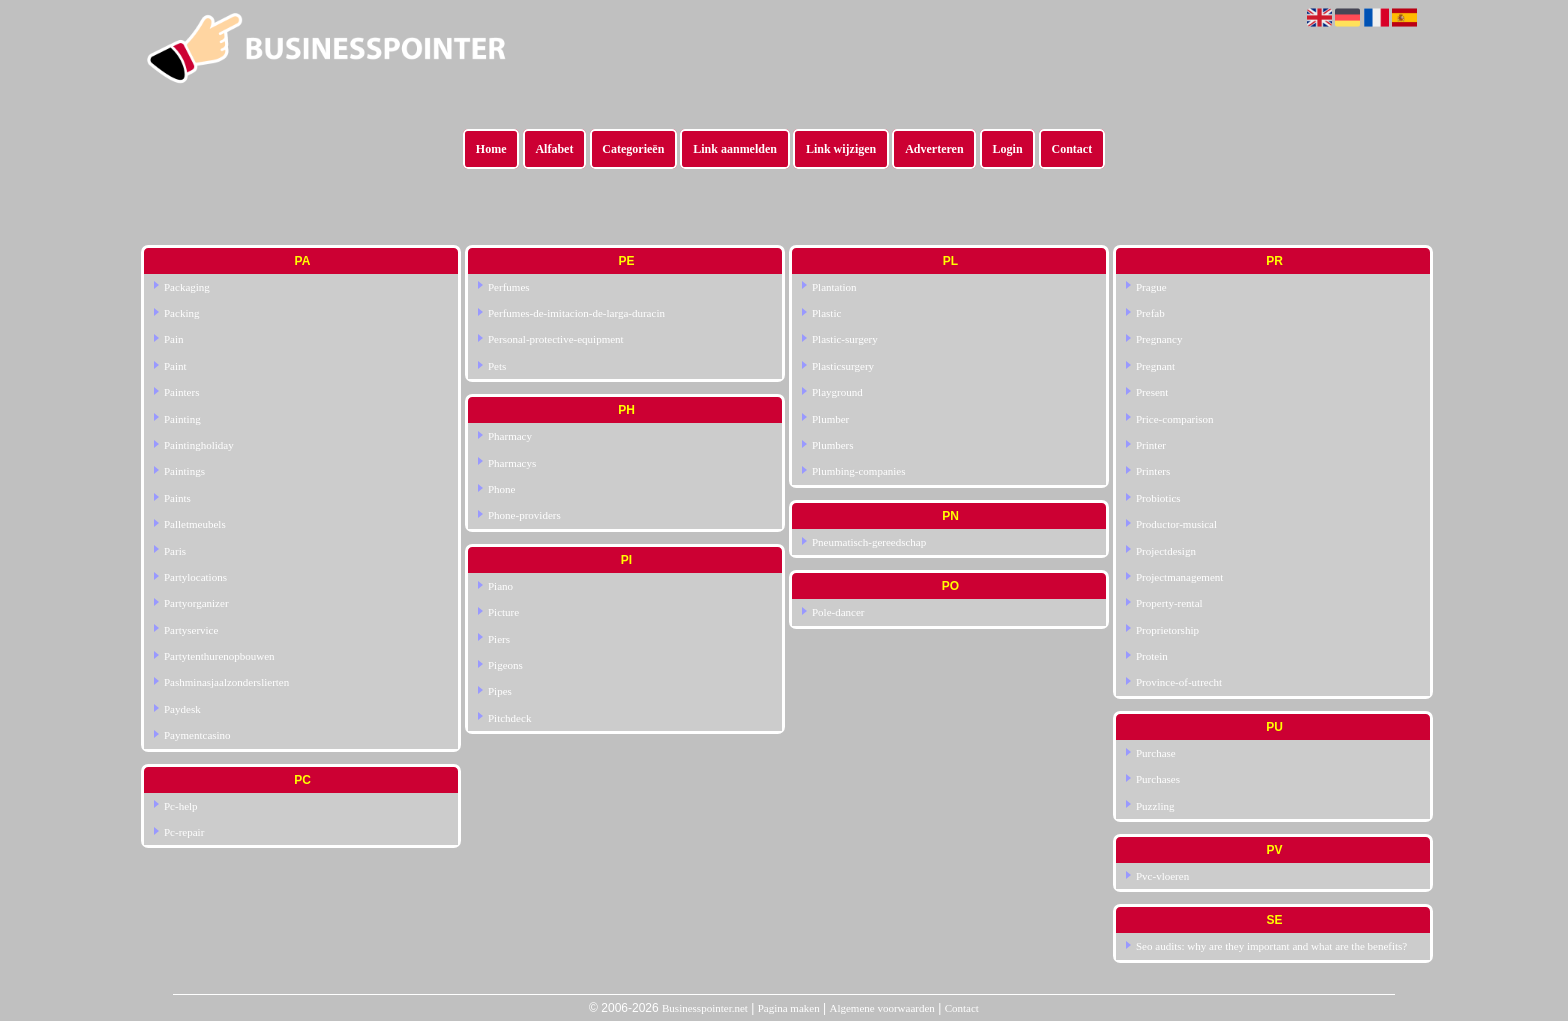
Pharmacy (510, 436)
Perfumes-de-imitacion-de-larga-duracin (576, 313)
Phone (502, 489)
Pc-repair (184, 832)
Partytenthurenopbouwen (219, 656)
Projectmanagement (1179, 577)
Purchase (1156, 753)
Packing (181, 313)
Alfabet (554, 149)
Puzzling (1155, 806)
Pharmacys (512, 463)
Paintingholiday (199, 445)
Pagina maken (789, 1008)
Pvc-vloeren (1162, 876)
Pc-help (181, 806)
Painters (181, 392)
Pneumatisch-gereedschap (869, 542)
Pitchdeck (509, 718)
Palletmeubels (195, 524)
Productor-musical (1176, 524)
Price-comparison (1175, 419)
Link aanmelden (735, 149)
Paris (175, 551)
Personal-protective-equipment (556, 339)
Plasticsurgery (843, 366)
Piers (499, 639)
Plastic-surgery (845, 339)
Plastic (826, 313)
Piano (500, 586)
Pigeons (505, 665)
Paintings (184, 471)
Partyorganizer (196, 603)
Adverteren (934, 149)
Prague (1151, 287)
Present (1152, 392)
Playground (837, 392)
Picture (503, 612)
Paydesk (182, 709)
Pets (497, 366)
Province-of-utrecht (1179, 682)
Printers (1153, 471)
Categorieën (633, 149)
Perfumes (509, 287)
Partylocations (195, 577)
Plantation (834, 287)
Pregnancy (1159, 339)
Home (491, 149)
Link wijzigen (841, 149)
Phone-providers (524, 515)
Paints (177, 498)
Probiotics (1158, 498)
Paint (175, 366)
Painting (182, 419)
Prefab (1150, 313)
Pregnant (1155, 366)
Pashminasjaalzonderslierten (226, 682)
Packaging (187, 287)
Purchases (1158, 779)
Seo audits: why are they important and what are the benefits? (1271, 946)
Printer (1151, 445)
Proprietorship (1167, 630)
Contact (1072, 149)
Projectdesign (1166, 551)
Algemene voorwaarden (881, 1008)
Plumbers (833, 445)
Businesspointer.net (705, 1008)
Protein (1152, 656)
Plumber (830, 419)
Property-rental (1169, 603)
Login (1008, 149)
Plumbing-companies (859, 471)
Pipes (500, 691)
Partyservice (191, 630)
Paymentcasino (197, 735)
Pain (174, 339)
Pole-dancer (838, 612)
